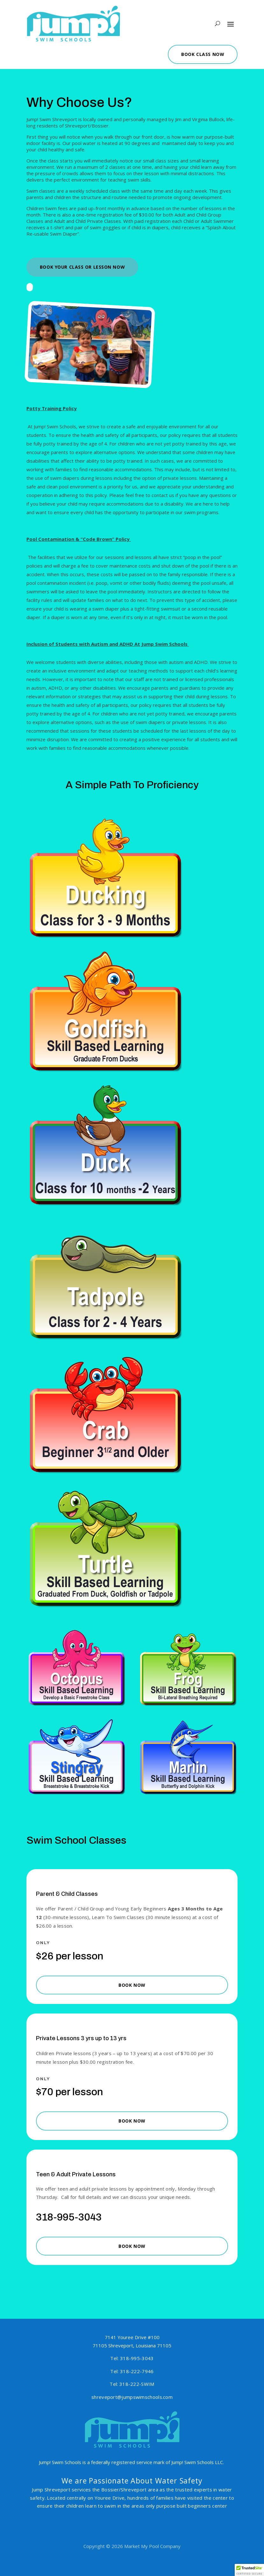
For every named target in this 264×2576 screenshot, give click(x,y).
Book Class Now (195, 52)
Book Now (131, 1985)
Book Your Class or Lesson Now (82, 267)
